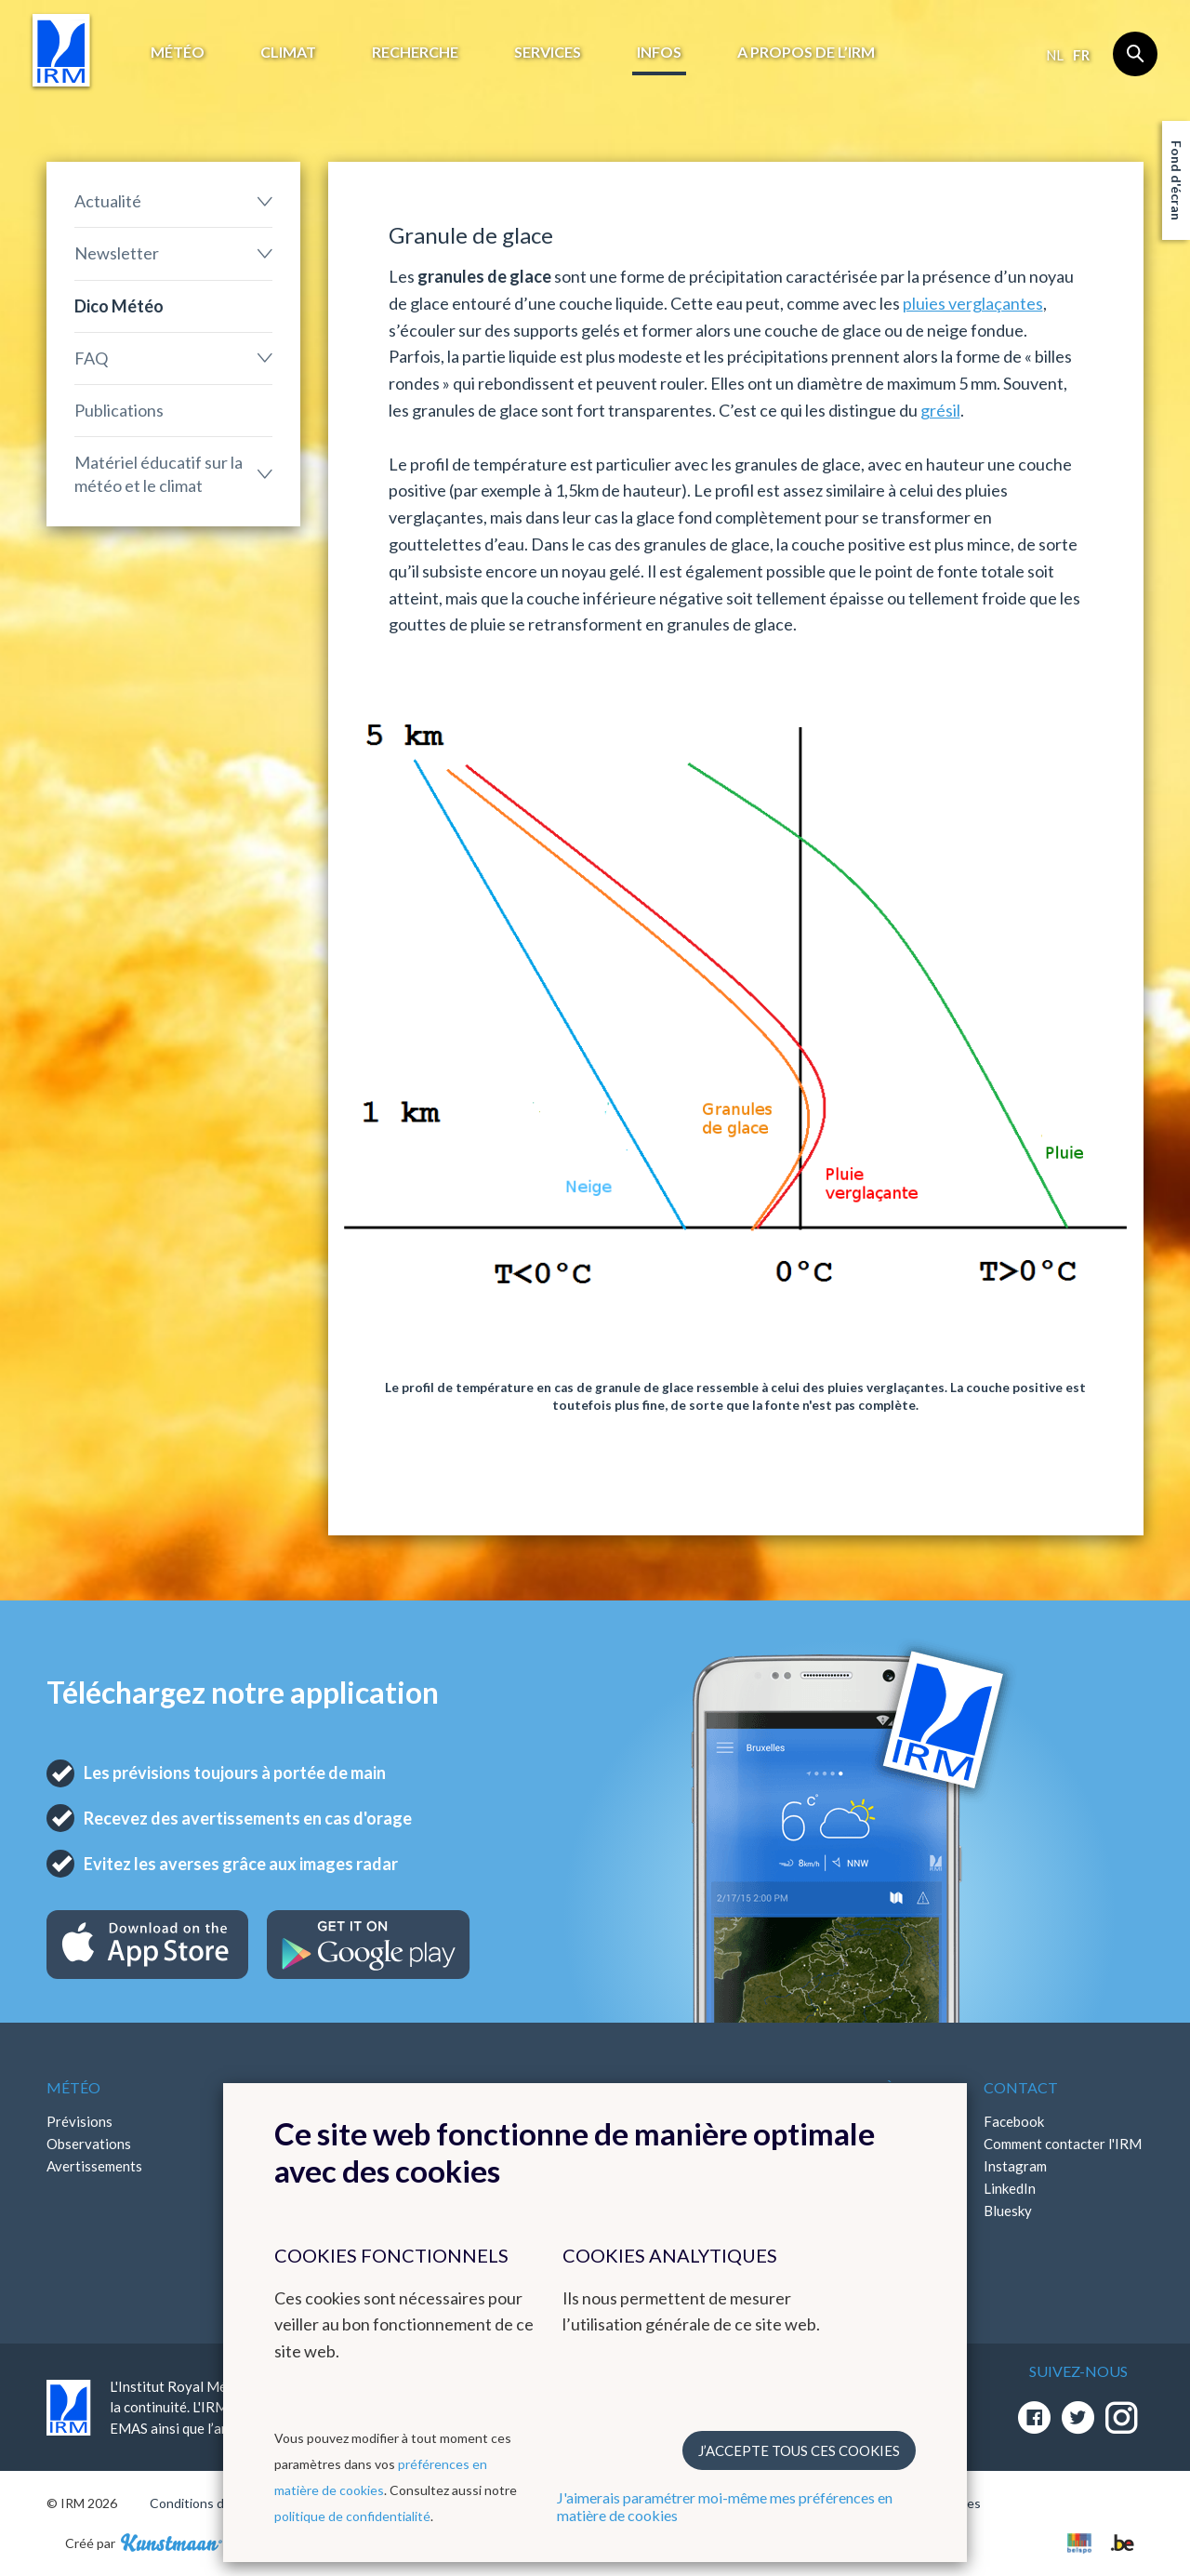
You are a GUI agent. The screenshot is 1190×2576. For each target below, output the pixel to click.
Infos (659, 51)
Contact (1021, 2087)
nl (1055, 54)
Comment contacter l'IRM (1063, 2143)
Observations (88, 2143)
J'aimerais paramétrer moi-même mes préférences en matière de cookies (724, 2506)
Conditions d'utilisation (217, 2503)
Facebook (1014, 2121)
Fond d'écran (1176, 180)
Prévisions (79, 2121)
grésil (940, 410)
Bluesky (1008, 2210)
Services (547, 51)
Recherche (415, 51)
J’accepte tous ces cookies (799, 2450)
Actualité (107, 201)
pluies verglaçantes (973, 303)
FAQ (91, 358)
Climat (288, 51)
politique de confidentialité (352, 2516)
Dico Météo (119, 306)
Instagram (1015, 2166)
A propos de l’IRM (806, 51)
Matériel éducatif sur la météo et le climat (158, 474)
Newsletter (116, 253)
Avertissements (94, 2166)
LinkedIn (1010, 2188)
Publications (119, 410)
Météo (178, 51)
